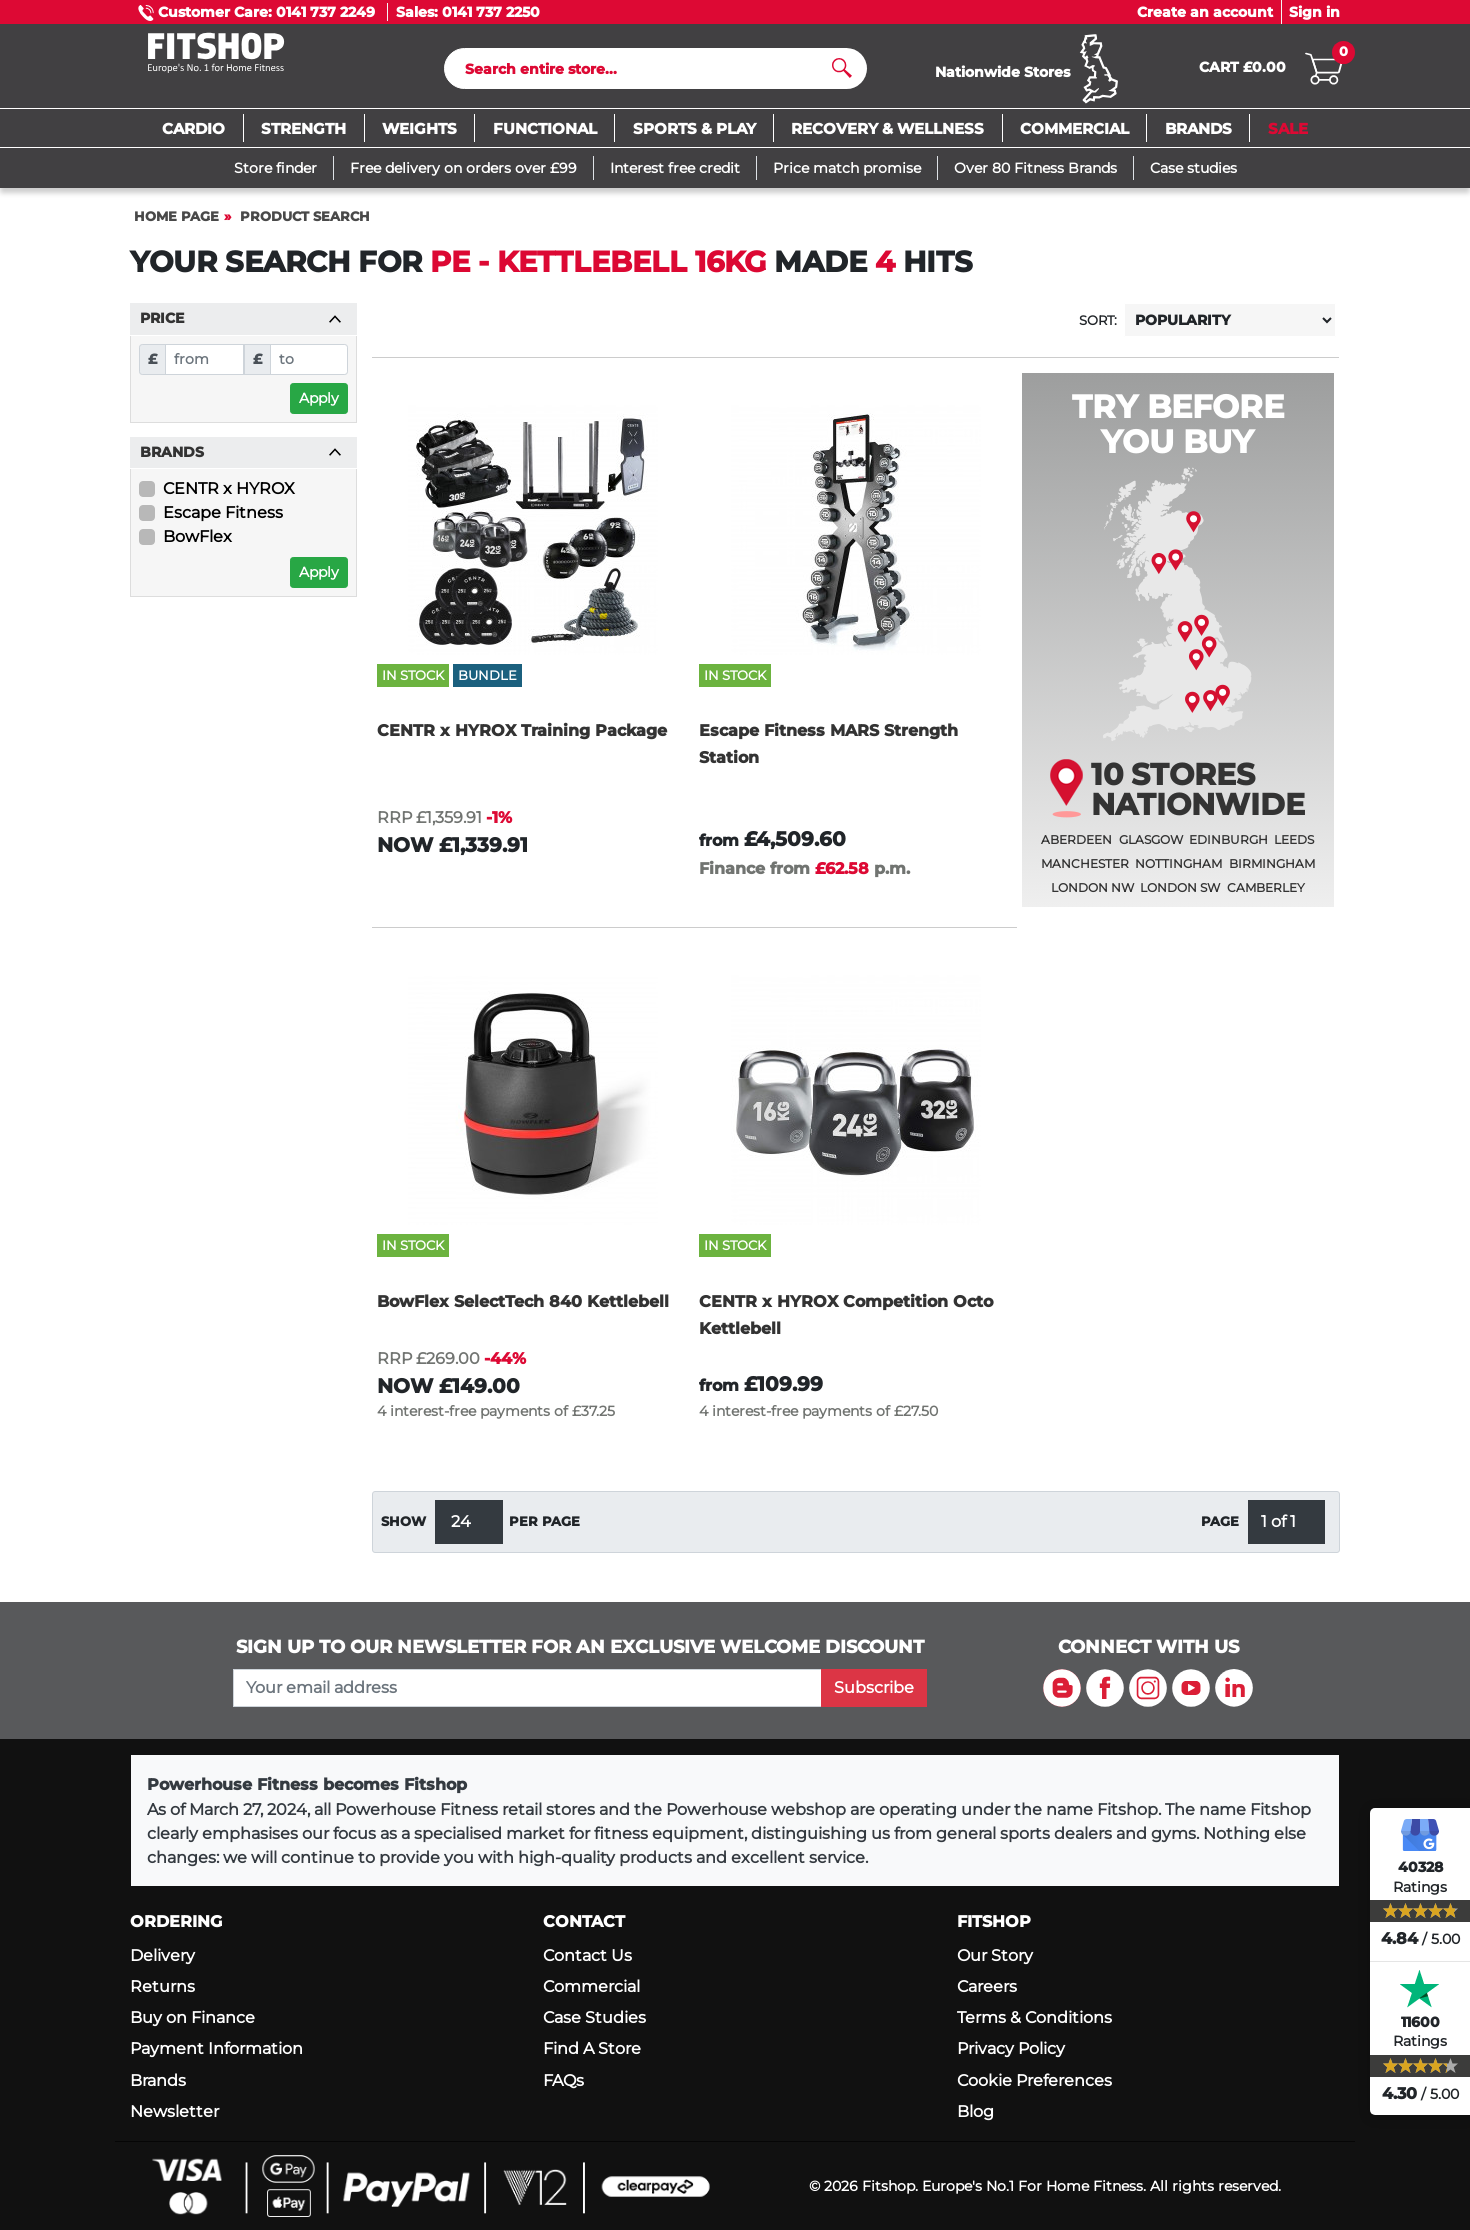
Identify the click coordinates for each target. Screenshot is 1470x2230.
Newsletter (174, 2111)
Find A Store (592, 2048)
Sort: (1098, 329)
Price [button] (241, 327)
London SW (1180, 896)
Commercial (591, 1986)
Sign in (1314, 12)
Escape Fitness (223, 521)
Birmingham (1272, 872)
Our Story (995, 1955)
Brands (158, 2080)
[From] (204, 368)
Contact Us (587, 1955)
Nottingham (1178, 872)
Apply (319, 407)
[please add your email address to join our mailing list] (527, 1688)
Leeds (1294, 848)
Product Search (305, 225)
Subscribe (874, 1687)
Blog (975, 2111)
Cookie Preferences (1034, 2080)
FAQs (563, 2080)
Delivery (162, 1955)
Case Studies (594, 2017)
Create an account (1205, 12)
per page (544, 1530)
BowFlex (197, 545)
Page (1220, 1530)
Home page (176, 225)
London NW (1092, 896)
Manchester (1085, 872)
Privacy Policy (1011, 2048)
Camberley (1266, 896)
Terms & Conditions (1034, 2017)
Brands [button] (241, 461)
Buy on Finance (192, 2017)
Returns (162, 1986)
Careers (987, 1986)
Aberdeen (1076, 848)
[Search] (647, 73)
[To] (309, 368)
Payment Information (216, 2048)
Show (403, 1530)
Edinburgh (1228, 848)
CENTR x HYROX (229, 497)
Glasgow (1151, 848)
